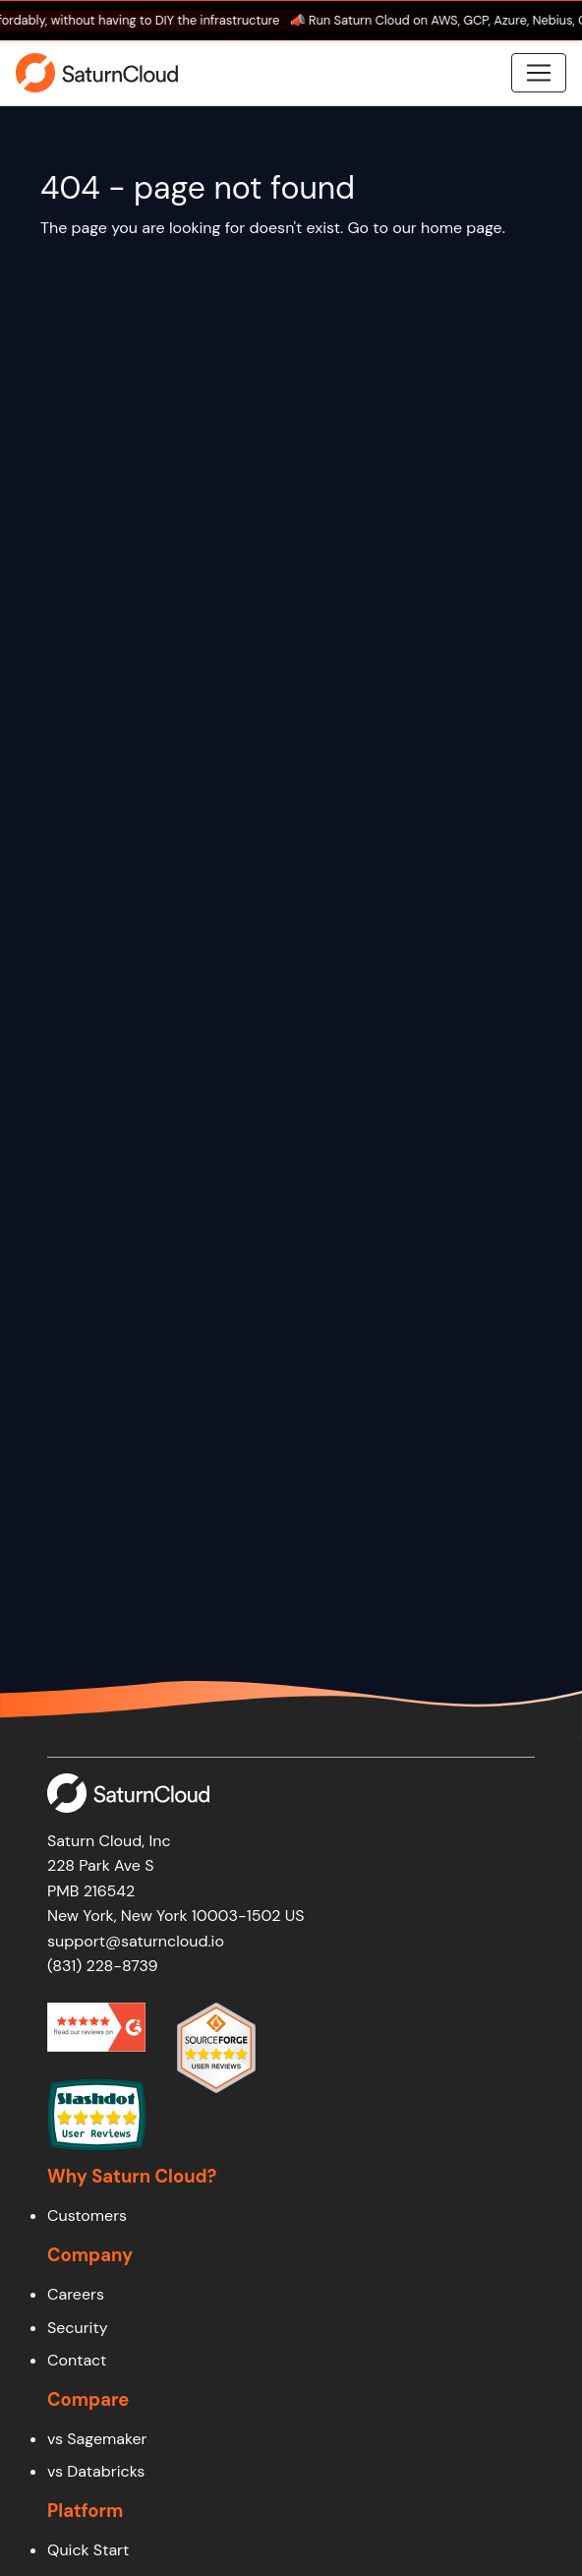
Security (77, 2327)
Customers (87, 2215)
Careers (75, 2294)
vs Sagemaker (96, 2438)
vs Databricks (96, 2471)
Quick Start (88, 2550)
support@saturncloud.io (135, 1941)
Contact (76, 2360)
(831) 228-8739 (102, 1965)
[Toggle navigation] (538, 72)
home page (461, 227)
